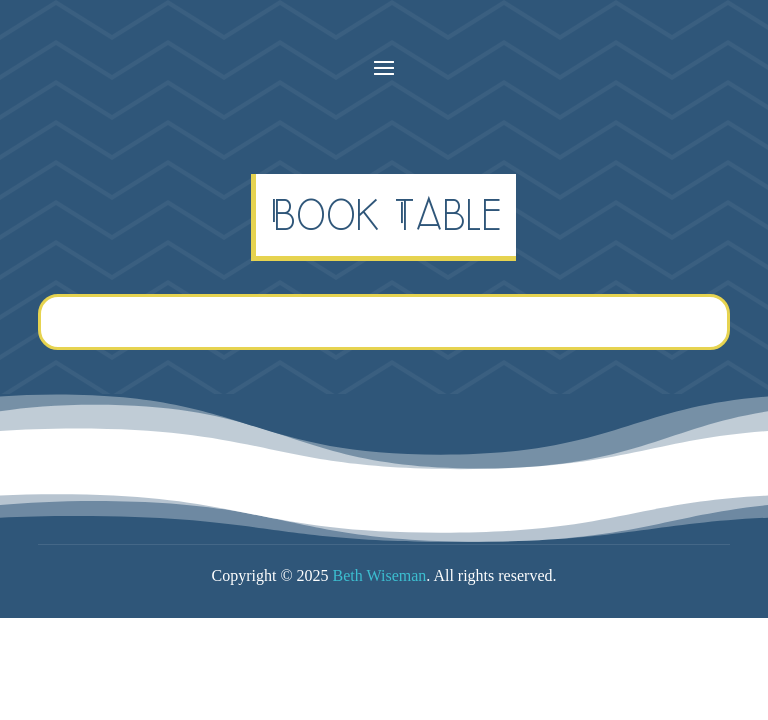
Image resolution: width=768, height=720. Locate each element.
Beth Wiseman (380, 575)
